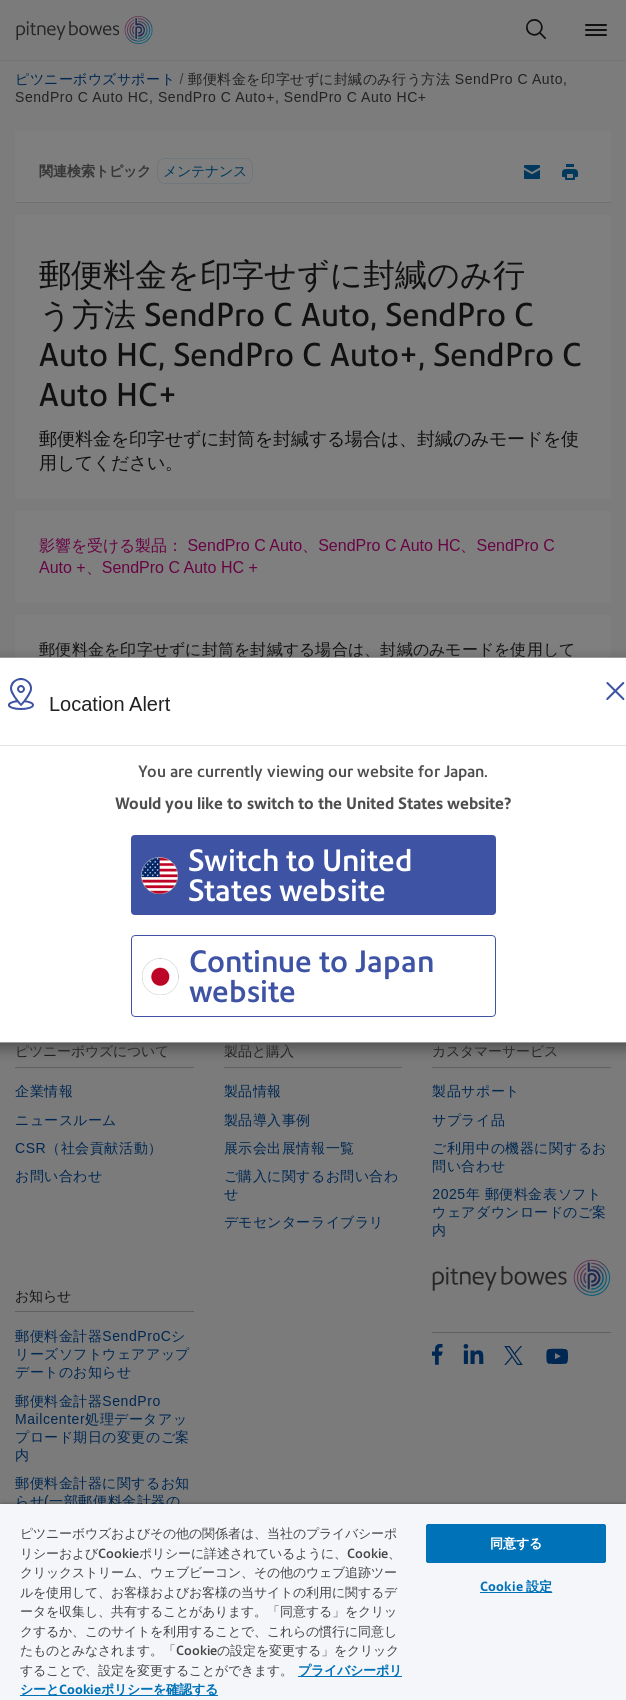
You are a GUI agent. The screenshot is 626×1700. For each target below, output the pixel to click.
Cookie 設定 (516, 1586)
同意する (516, 1543)
